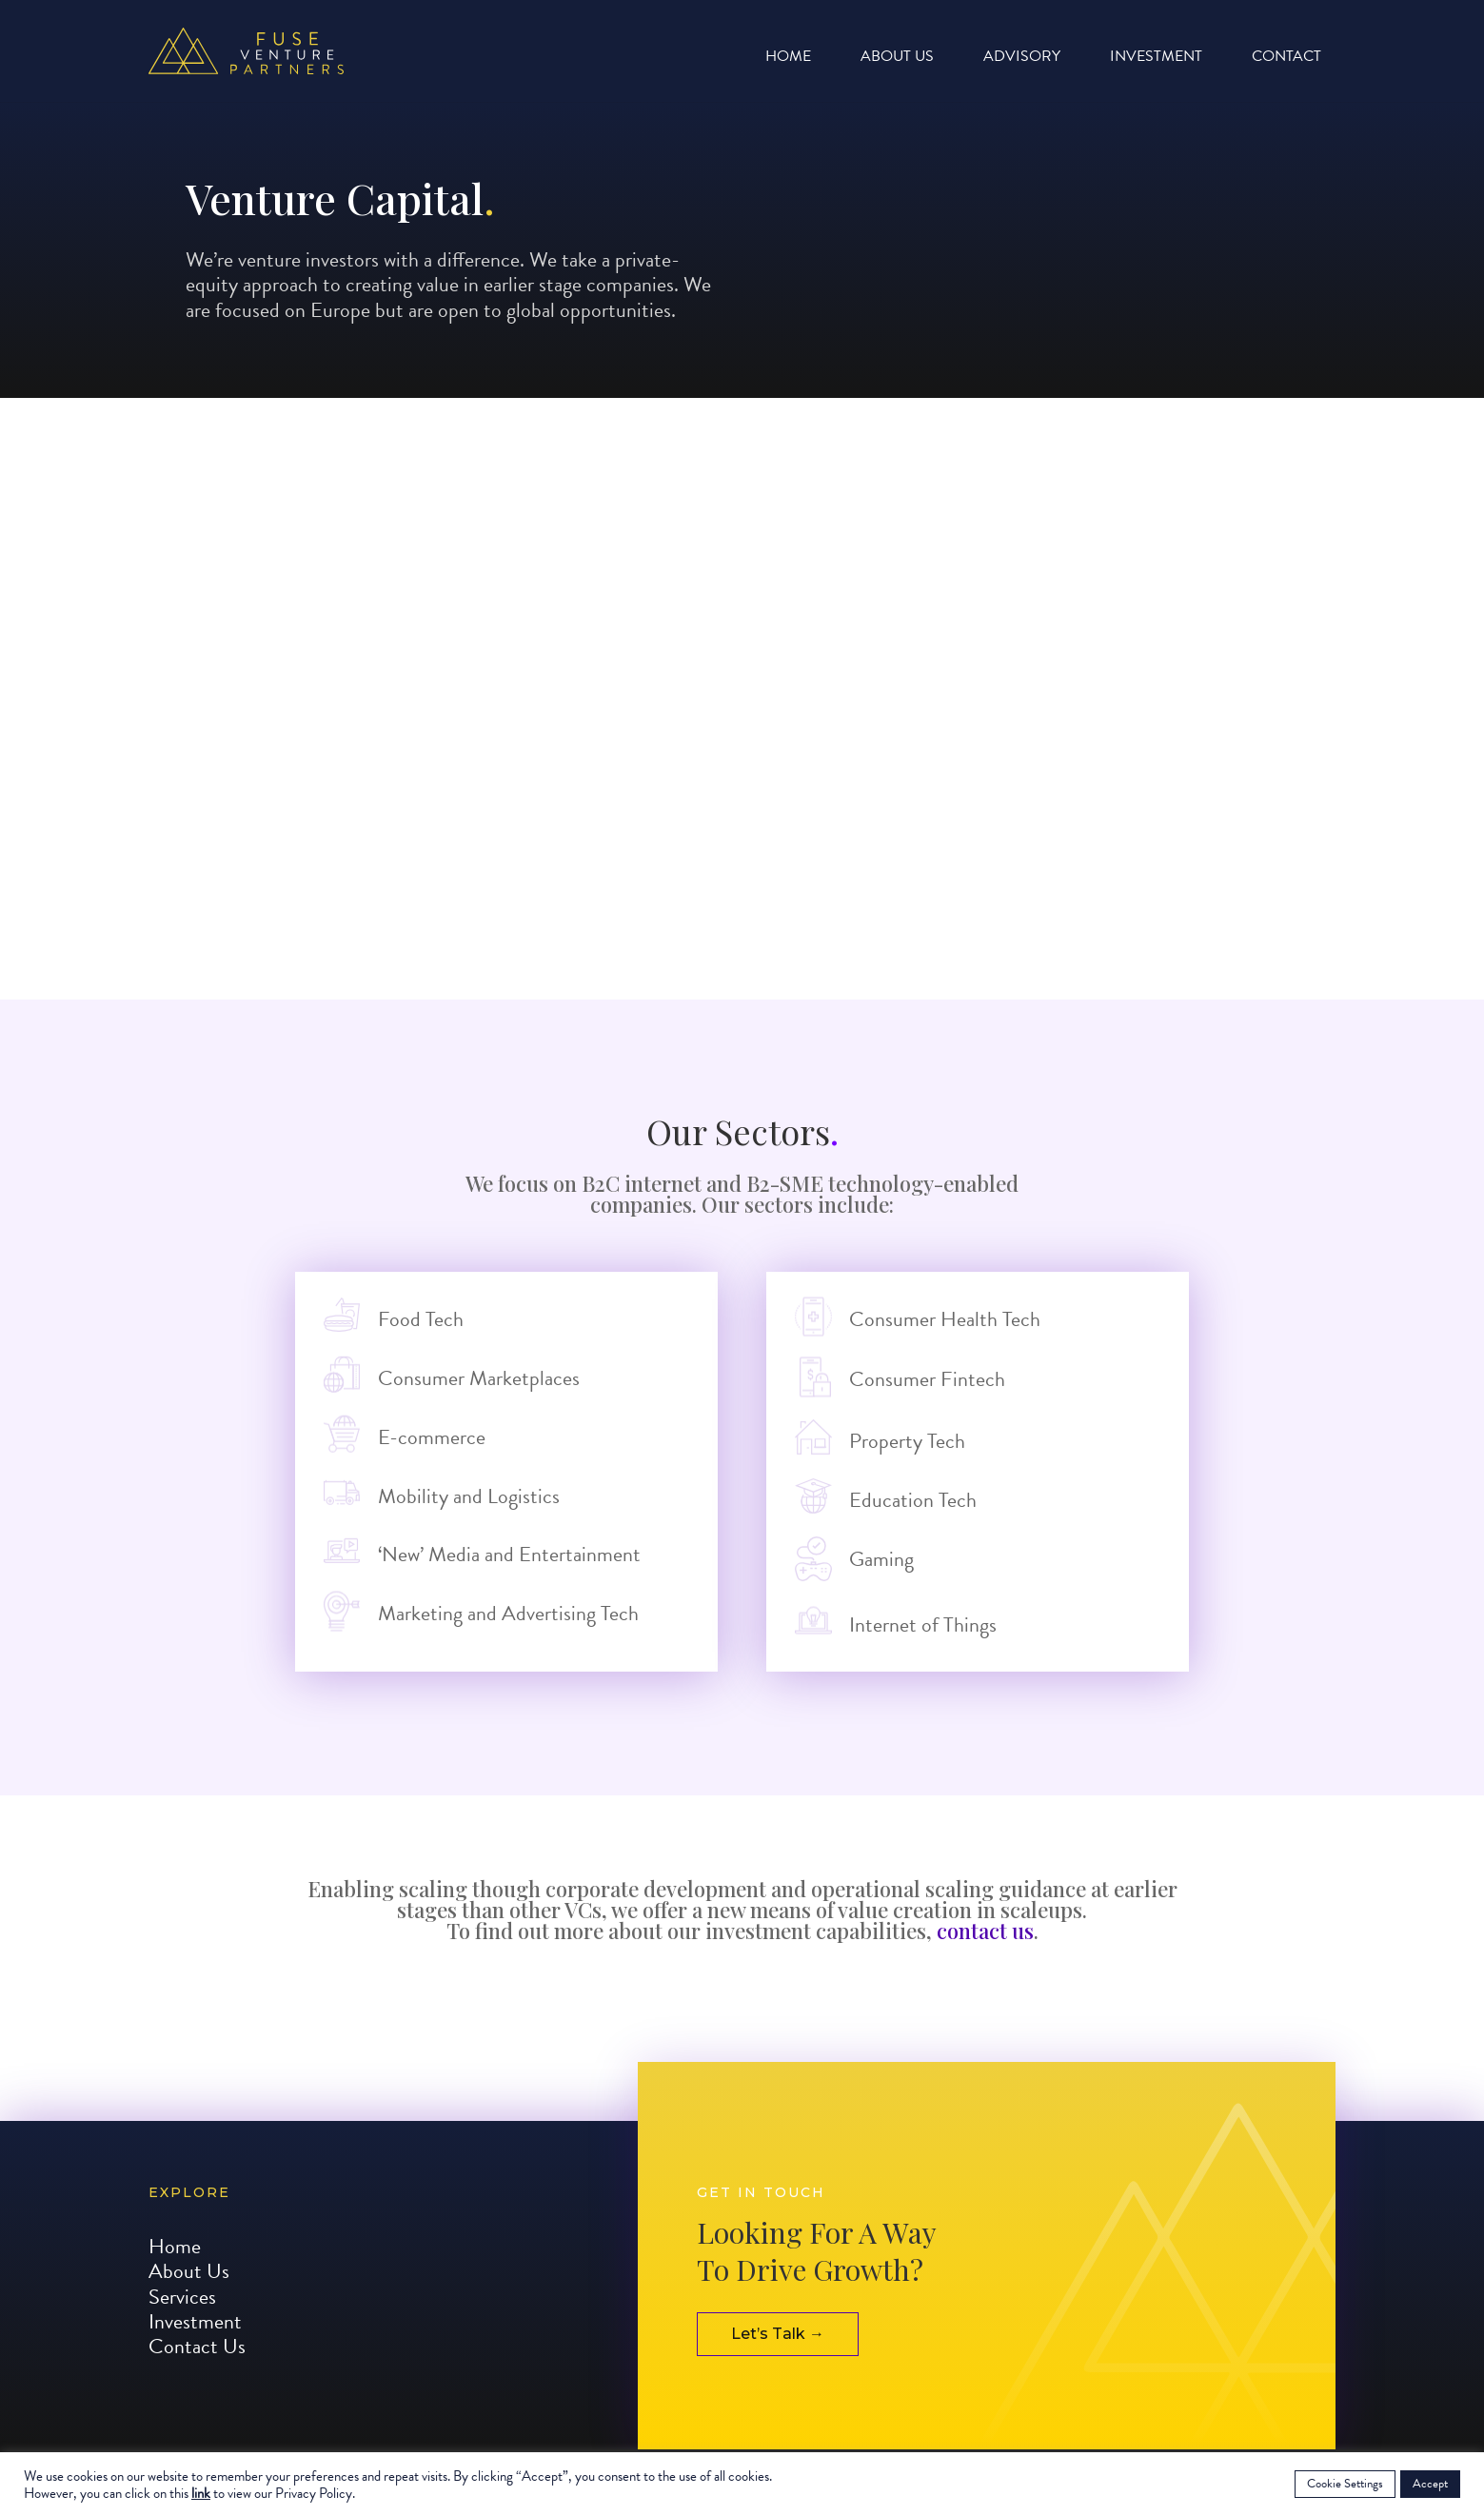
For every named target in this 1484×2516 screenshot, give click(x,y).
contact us (985, 1930)
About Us (897, 59)
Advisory (1021, 59)
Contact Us (197, 2370)
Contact (1286, 59)
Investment (1156, 59)
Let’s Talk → (777, 2357)
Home (788, 59)
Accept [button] (1430, 2483)
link (200, 2493)
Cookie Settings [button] (1345, 2483)
